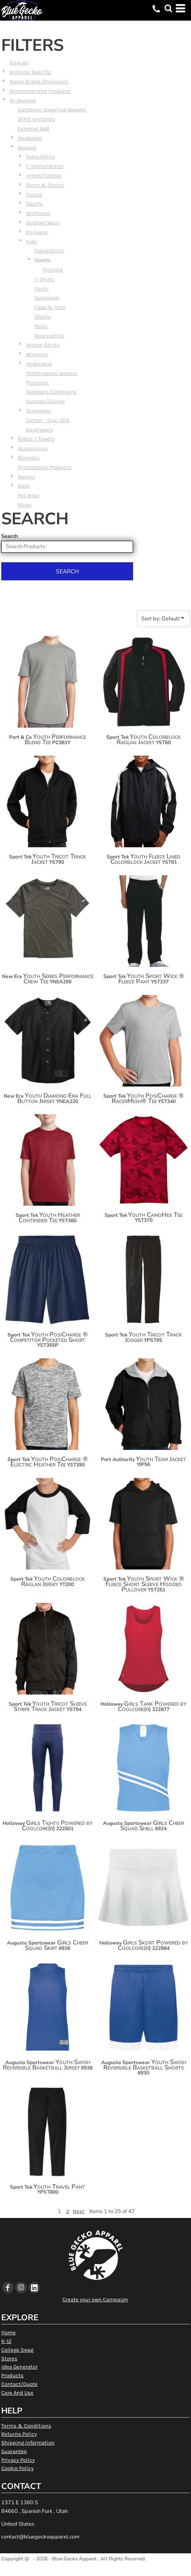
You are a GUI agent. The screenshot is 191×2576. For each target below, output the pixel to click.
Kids (31, 241)
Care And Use (17, 2393)
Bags (24, 486)
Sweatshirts (49, 250)
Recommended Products (40, 91)
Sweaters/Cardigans (51, 392)
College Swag (17, 2350)
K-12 (6, 2341)
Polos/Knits (40, 156)
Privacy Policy (18, 2460)
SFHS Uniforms (36, 119)
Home (8, 2332)
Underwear (39, 364)
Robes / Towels (36, 439)
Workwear (38, 213)
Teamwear (38, 411)
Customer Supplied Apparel (52, 109)
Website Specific (31, 72)
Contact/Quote (19, 2384)
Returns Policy (19, 2434)
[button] (168, 8)
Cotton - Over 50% (47, 420)
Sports (34, 203)
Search (9, 536)
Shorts (42, 316)
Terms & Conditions (26, 2426)
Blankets (29, 458)
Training (53, 269)
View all (19, 62)
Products (12, 2375)
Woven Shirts (43, 345)
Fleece (34, 194)
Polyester (37, 382)
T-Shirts (44, 279)
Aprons (26, 477)
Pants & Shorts (45, 185)
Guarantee (14, 2451)
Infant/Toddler (44, 175)
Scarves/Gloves (45, 401)
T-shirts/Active (45, 166)
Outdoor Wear (43, 222)
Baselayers (39, 430)
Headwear (30, 138)
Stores (9, 2358)
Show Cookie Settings (95, 2569)
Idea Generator (19, 2367)
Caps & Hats (50, 307)
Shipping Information (28, 2442)
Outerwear (47, 298)
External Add (33, 128)
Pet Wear (29, 495)
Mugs (24, 505)
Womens (37, 354)
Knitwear (37, 232)
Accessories (49, 335)
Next (78, 2211)
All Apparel (23, 100)
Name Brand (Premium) (39, 81)
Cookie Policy (17, 2468)
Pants (41, 288)
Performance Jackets (51, 373)
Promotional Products (45, 467)
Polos (41, 326)
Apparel (27, 147)
